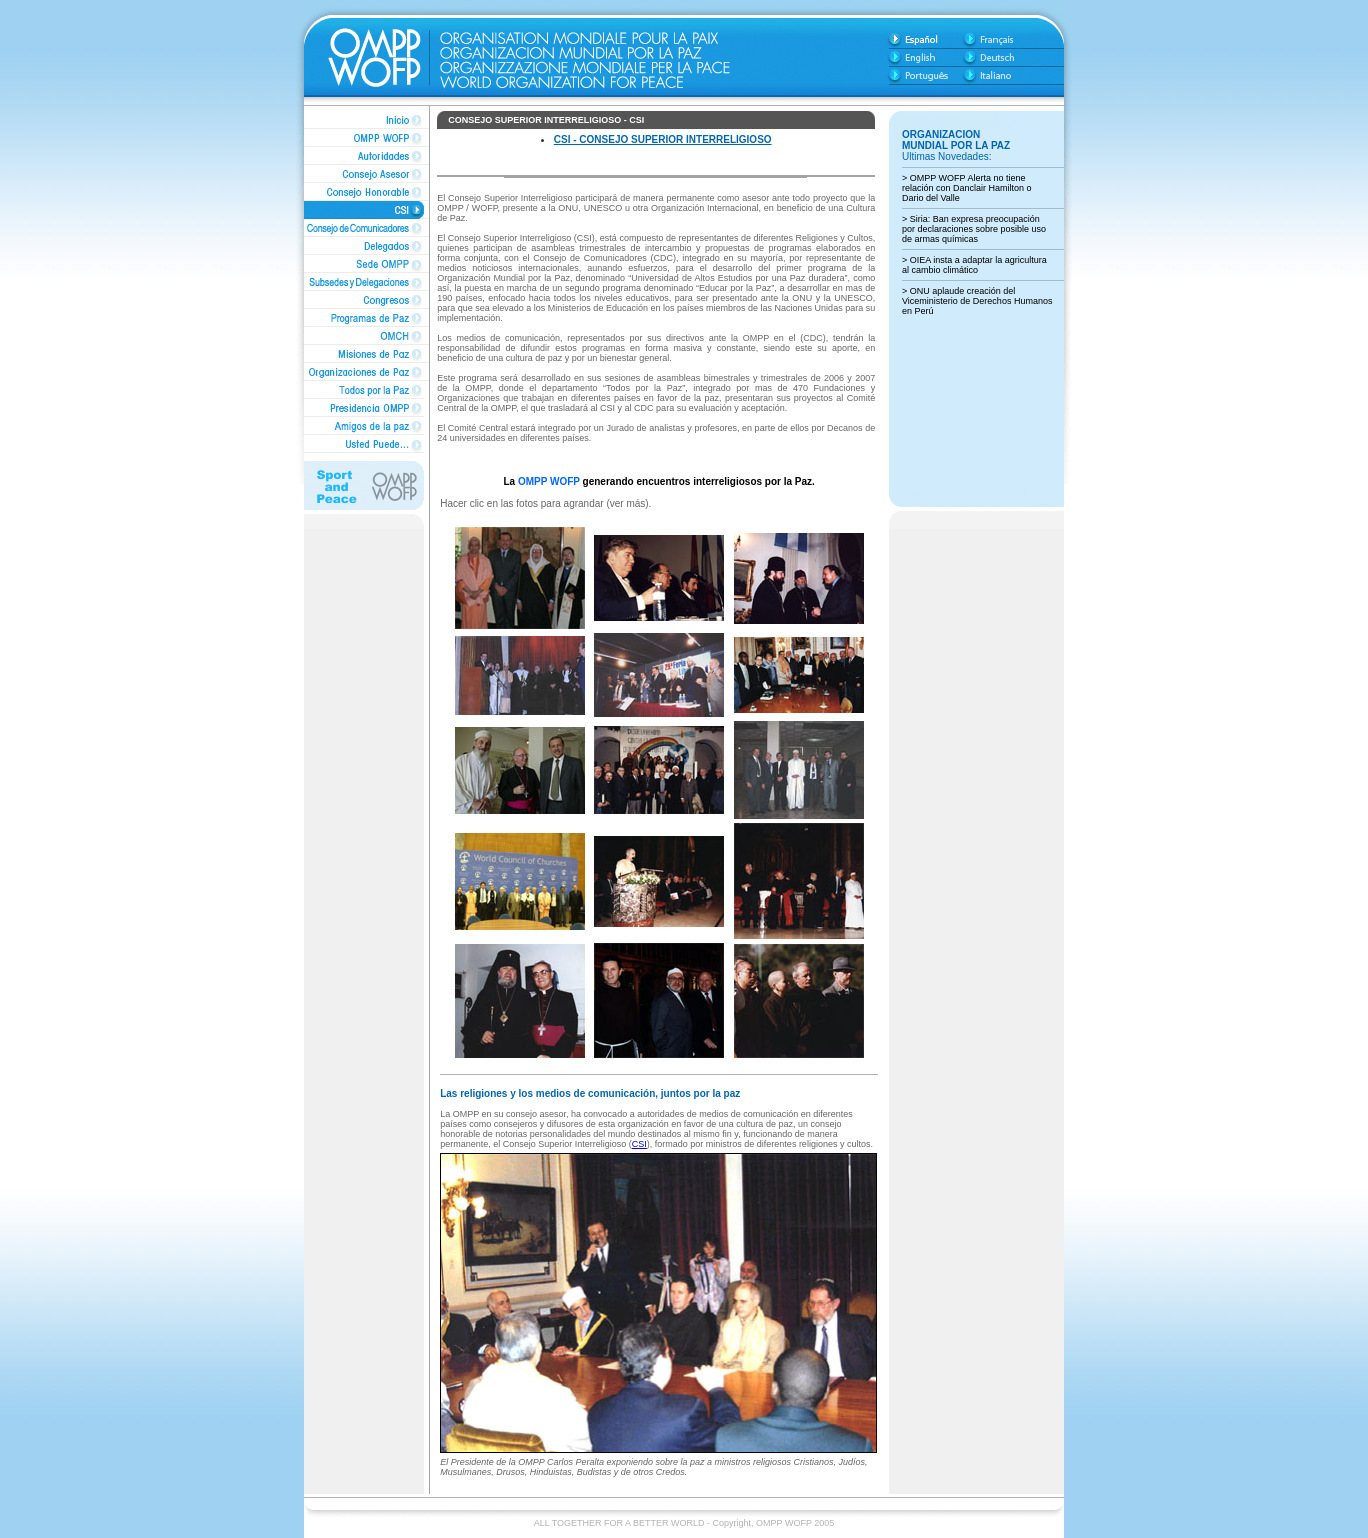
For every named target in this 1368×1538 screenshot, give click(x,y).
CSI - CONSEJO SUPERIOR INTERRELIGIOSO (663, 139)
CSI (639, 1144)
